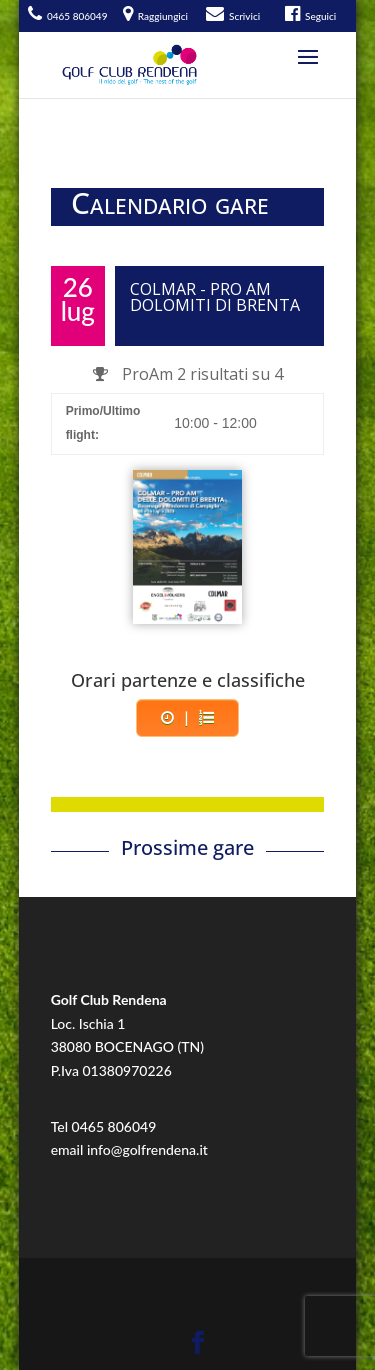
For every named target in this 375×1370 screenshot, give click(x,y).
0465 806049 (114, 1126)
